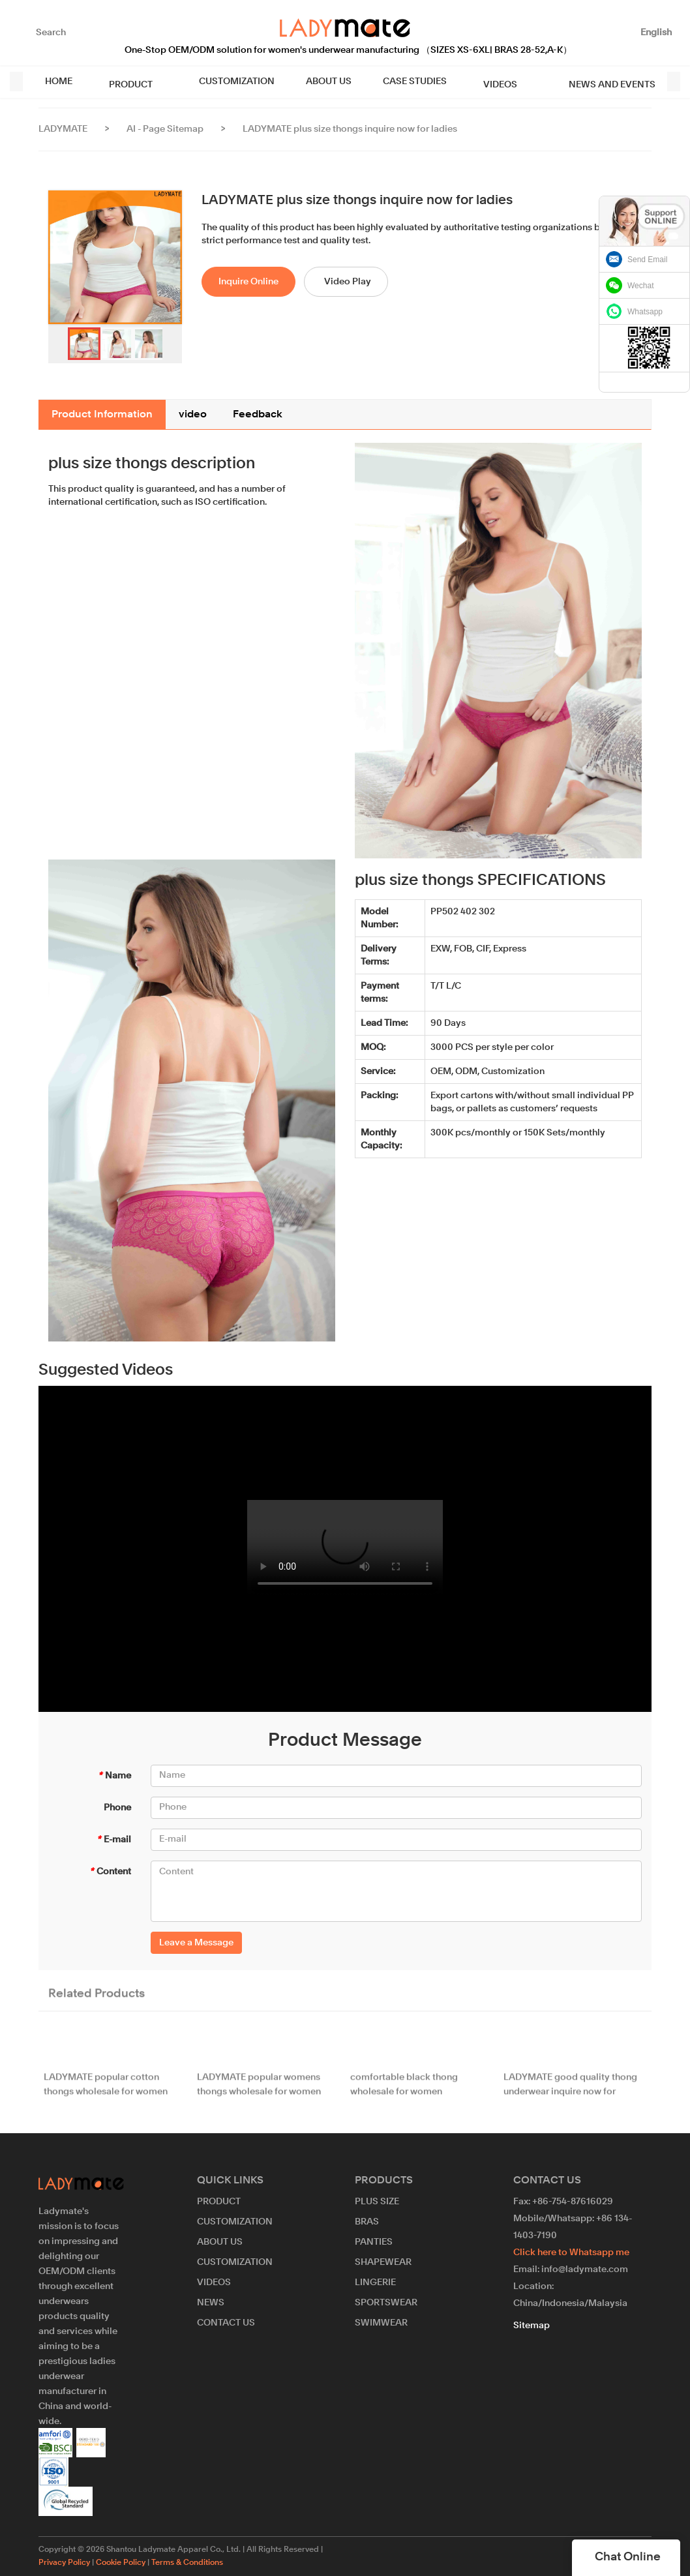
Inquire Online (248, 281)
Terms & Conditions (187, 2563)
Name (114, 1775)
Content (110, 1871)
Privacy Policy (64, 2563)
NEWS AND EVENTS (584, 81)
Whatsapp (645, 311)
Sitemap (531, 2325)
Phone (117, 1807)
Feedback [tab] (257, 415)
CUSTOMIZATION (225, 81)
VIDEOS (484, 81)
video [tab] (193, 415)
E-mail (114, 1839)
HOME (58, 81)
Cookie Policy (120, 2563)
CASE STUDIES (404, 81)
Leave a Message (196, 1942)
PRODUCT (125, 81)
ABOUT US (317, 81)
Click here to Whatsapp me (571, 2252)
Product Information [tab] (102, 415)
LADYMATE (62, 129)
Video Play (347, 281)
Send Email (647, 259)
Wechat (640, 285)
